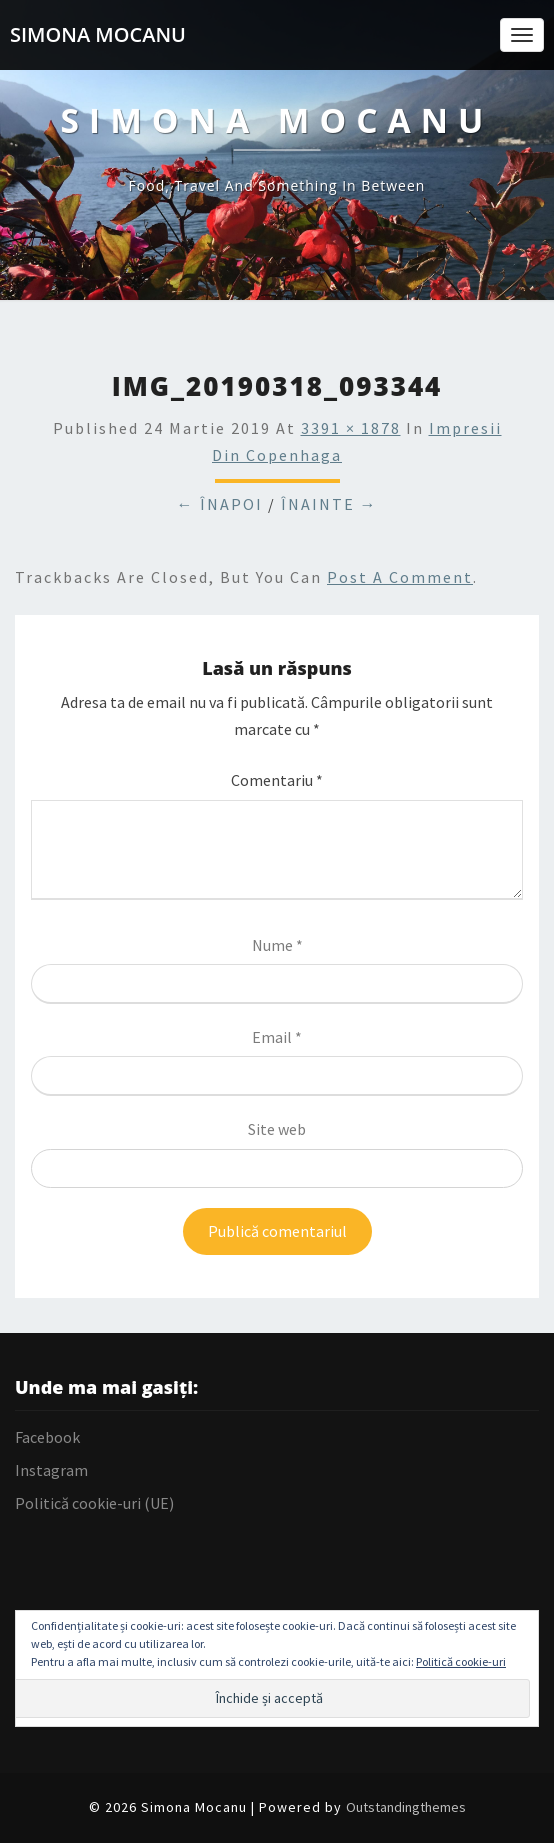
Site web (277, 1129)
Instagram (51, 1470)
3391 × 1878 (351, 428)
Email (277, 1037)
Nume (277, 945)
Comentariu (277, 780)
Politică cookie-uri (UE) (94, 1503)
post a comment (400, 577)
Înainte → (329, 504)
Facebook (47, 1437)
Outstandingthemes (406, 1807)
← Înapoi (220, 504)
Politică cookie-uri (461, 1661)
